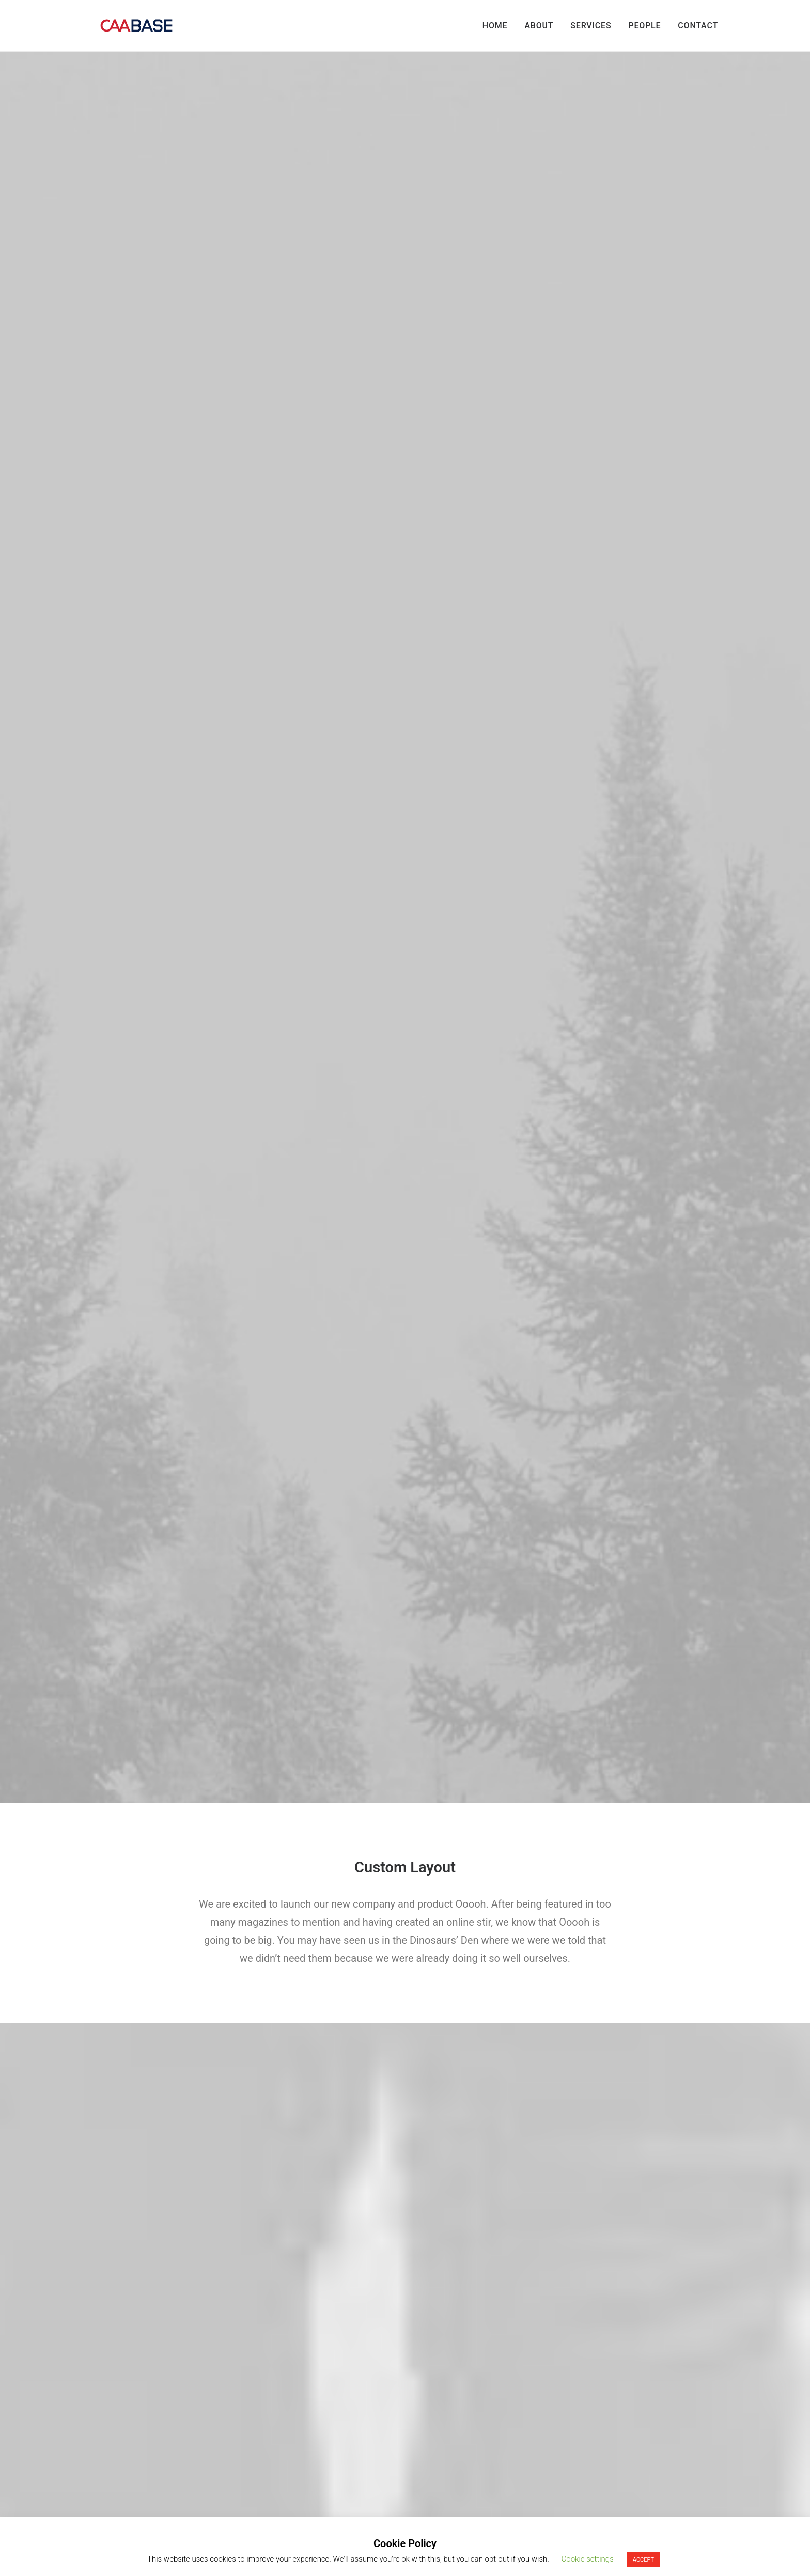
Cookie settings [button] (588, 2559)
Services (590, 25)
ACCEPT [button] (643, 2559)
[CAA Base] (136, 25)
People (644, 25)
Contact (698, 25)
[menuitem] (498, 25)
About (538, 25)
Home (495, 25)
